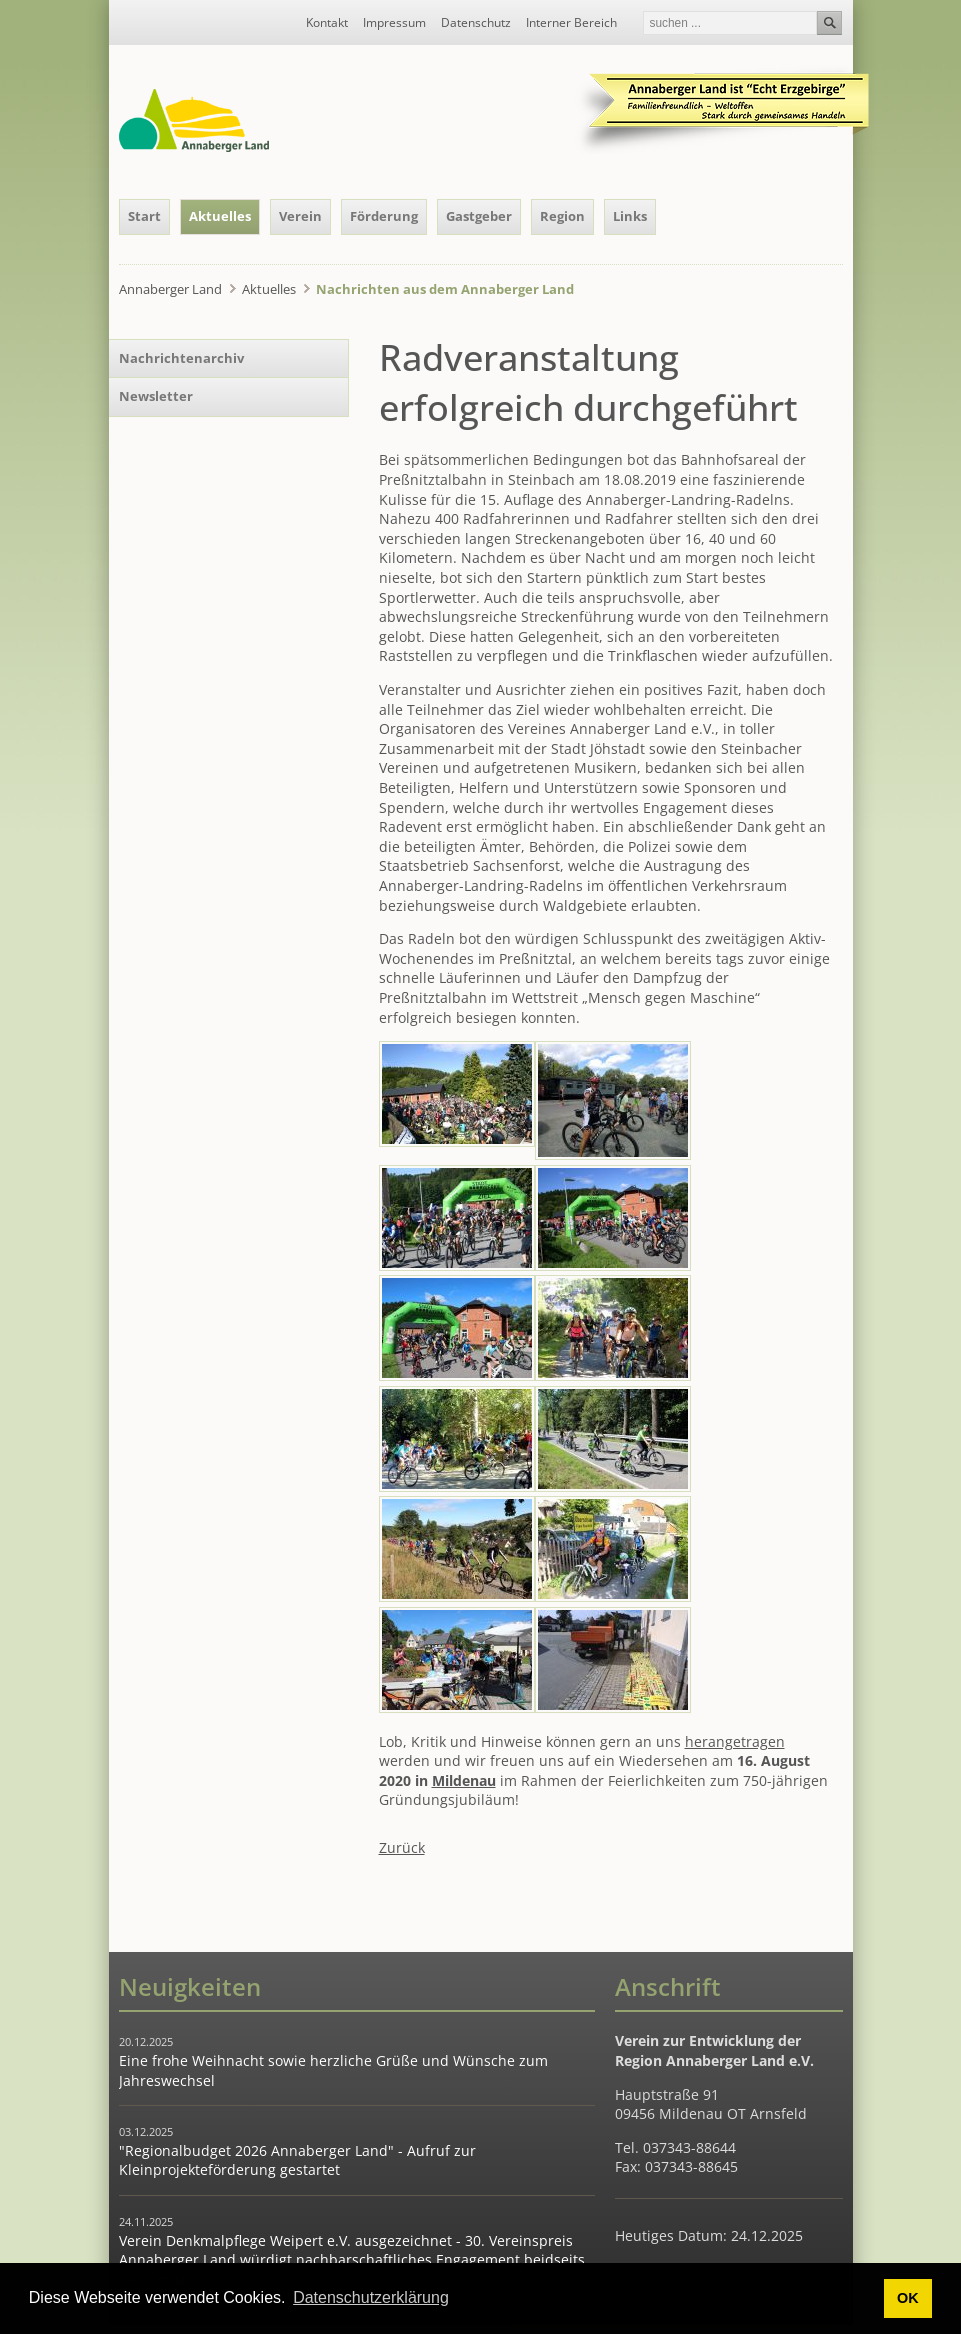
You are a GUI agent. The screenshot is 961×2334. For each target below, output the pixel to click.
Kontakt (327, 23)
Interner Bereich (571, 23)
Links (630, 216)
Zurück (402, 1847)
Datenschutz (476, 23)
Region (562, 216)
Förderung (384, 216)
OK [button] (908, 2298)
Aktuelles (220, 216)
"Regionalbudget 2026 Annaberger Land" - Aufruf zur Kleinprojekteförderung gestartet (297, 2160)
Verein (300, 216)
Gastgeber (479, 216)
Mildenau (464, 1780)
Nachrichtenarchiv (181, 358)
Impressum (394, 23)
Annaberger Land (170, 289)
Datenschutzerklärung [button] (371, 2297)
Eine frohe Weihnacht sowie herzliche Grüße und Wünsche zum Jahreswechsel (333, 2070)
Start (144, 216)
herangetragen (735, 1741)
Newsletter (156, 396)
